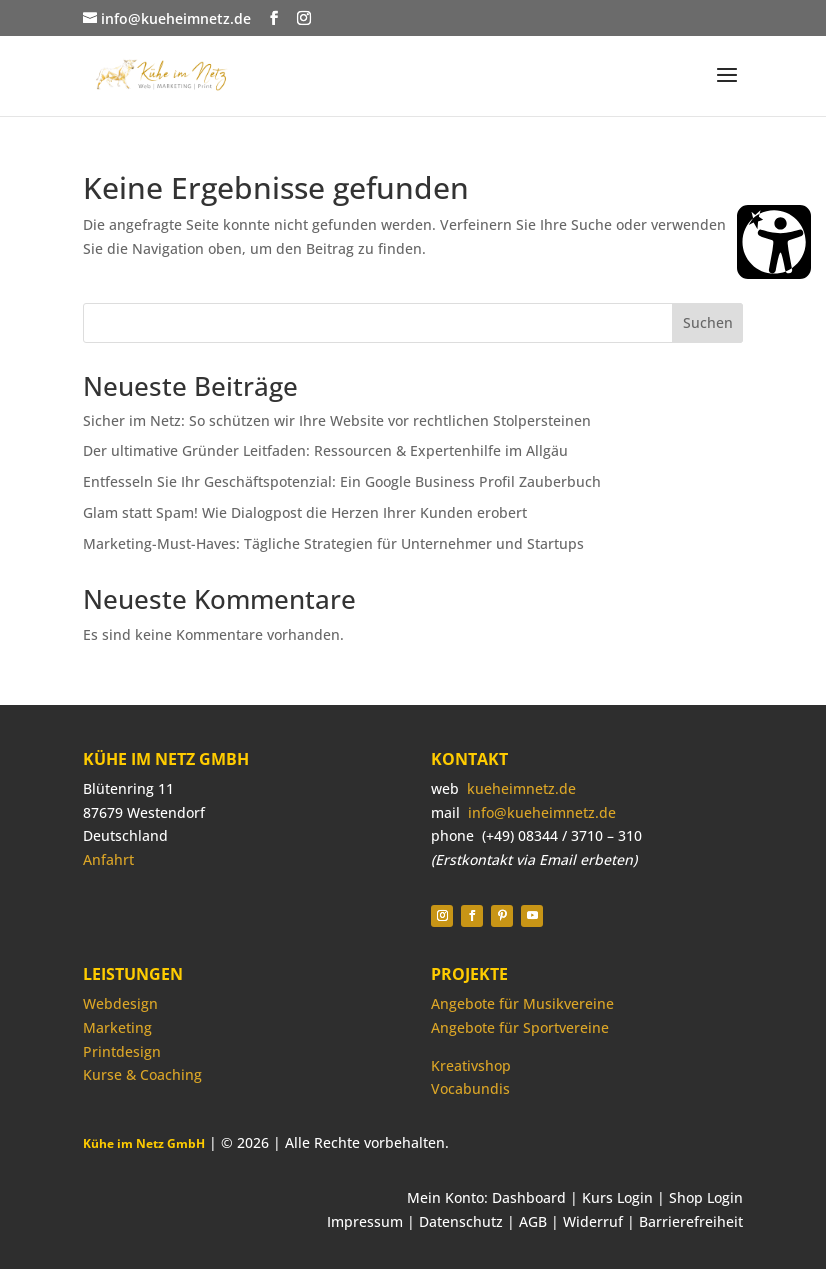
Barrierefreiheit (691, 1221)
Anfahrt (108, 859)
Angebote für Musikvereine (522, 1003)
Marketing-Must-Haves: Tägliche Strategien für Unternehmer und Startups (333, 543)
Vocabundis (470, 1088)
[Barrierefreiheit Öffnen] (774, 242)
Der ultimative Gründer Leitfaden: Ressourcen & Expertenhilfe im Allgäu (325, 450)
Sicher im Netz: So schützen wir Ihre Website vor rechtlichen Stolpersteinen (337, 420)
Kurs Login (617, 1197)
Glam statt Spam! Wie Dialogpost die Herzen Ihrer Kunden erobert (305, 512)
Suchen (708, 322)
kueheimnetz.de (521, 788)
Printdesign (122, 1051)
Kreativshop (471, 1065)
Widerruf (593, 1221)
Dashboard (529, 1197)
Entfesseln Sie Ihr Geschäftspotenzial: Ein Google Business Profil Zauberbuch (342, 481)
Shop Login (706, 1197)
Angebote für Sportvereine (520, 1027)
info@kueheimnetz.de (542, 812)
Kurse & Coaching (142, 1074)
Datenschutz (461, 1221)
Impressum (365, 1221)
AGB (533, 1221)
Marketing (117, 1027)
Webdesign (120, 1003)
